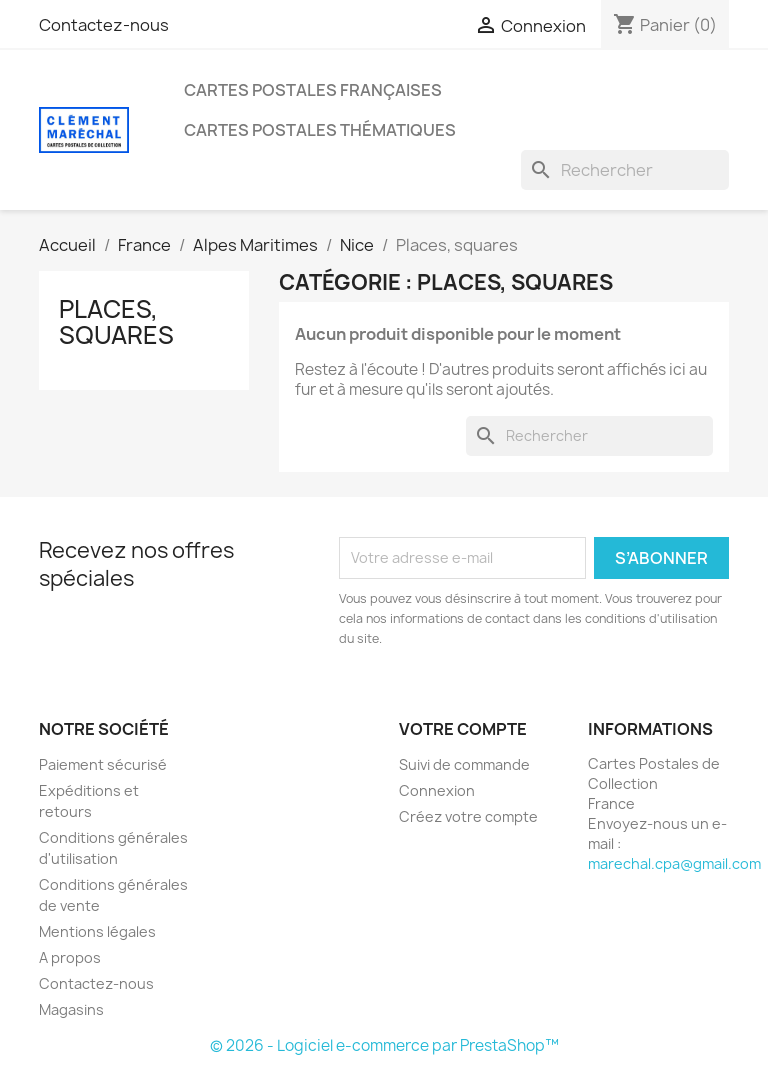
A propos (70, 957)
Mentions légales (97, 931)
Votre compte (463, 729)
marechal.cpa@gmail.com (674, 863)
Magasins (71, 1009)
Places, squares (116, 322)
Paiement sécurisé (103, 764)
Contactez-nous (104, 25)
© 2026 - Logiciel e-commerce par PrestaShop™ (384, 1045)
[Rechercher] (625, 170)
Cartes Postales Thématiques (320, 130)
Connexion (437, 790)
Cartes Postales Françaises (313, 90)
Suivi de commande (464, 764)
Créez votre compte (468, 816)
